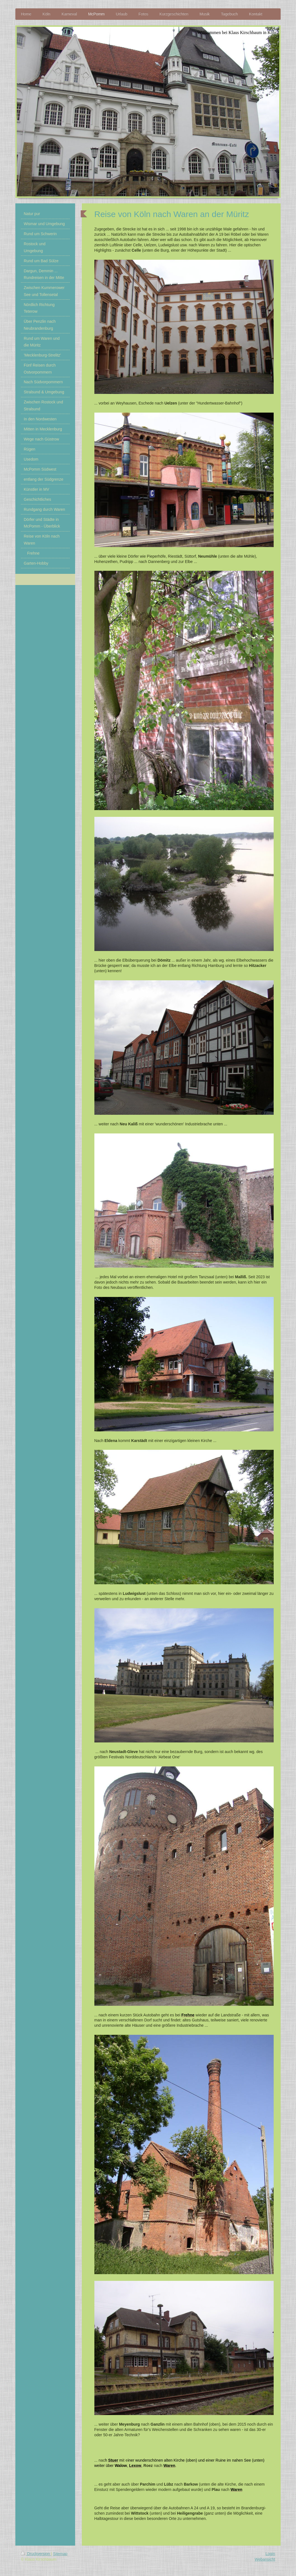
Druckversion (36, 2553)
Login (270, 2553)
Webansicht (265, 2559)
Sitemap (60, 2553)
